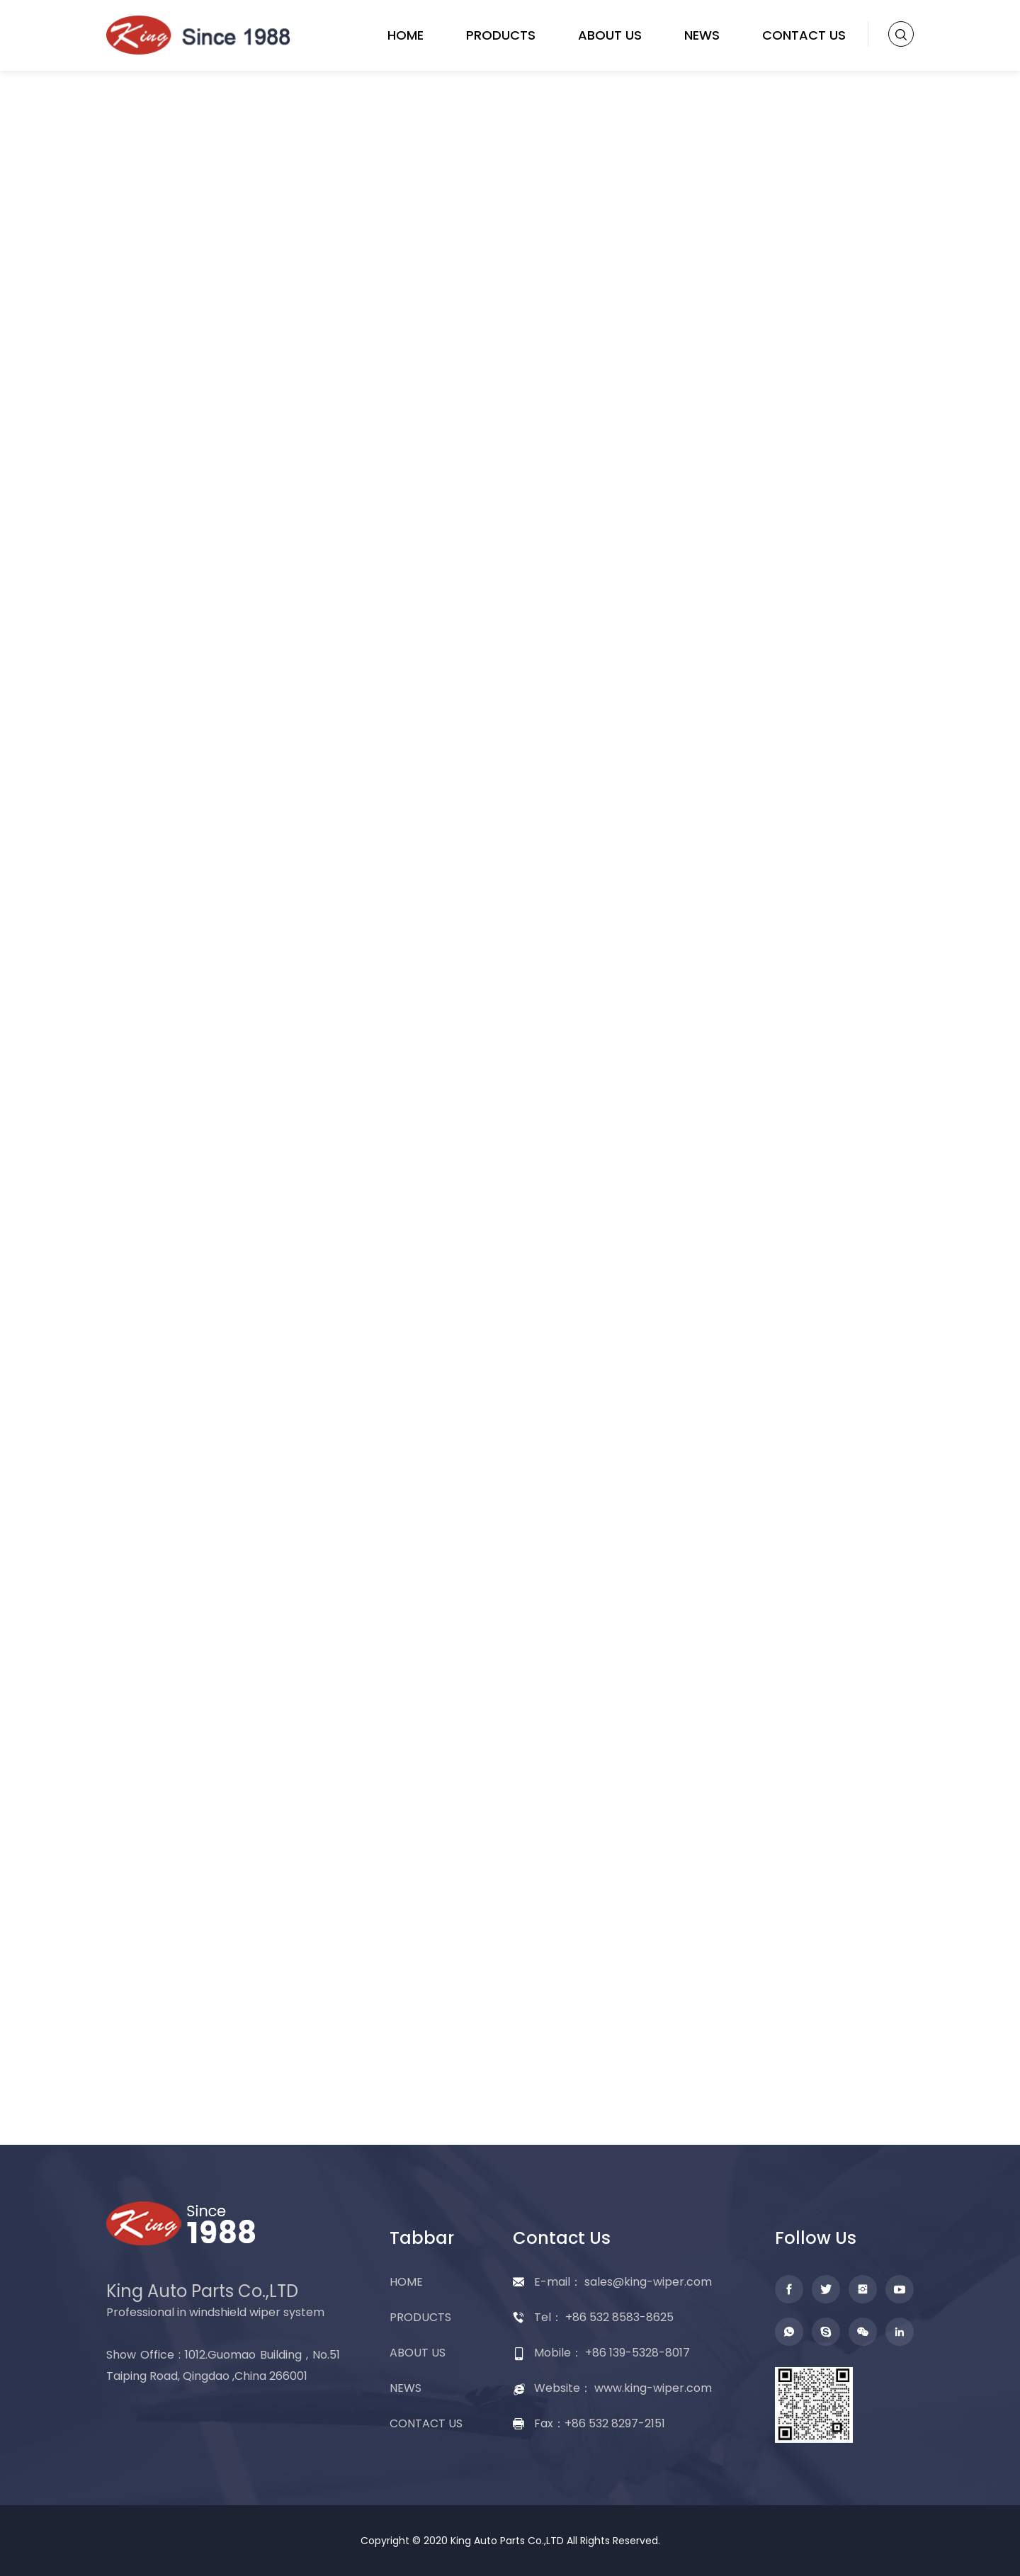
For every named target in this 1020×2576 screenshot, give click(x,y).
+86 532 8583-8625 (619, 2317)
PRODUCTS (501, 35)
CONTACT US (804, 35)
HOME (405, 35)
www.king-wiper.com (653, 2388)
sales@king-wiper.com (648, 2282)
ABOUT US (610, 35)
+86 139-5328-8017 (637, 2352)
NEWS (702, 35)
